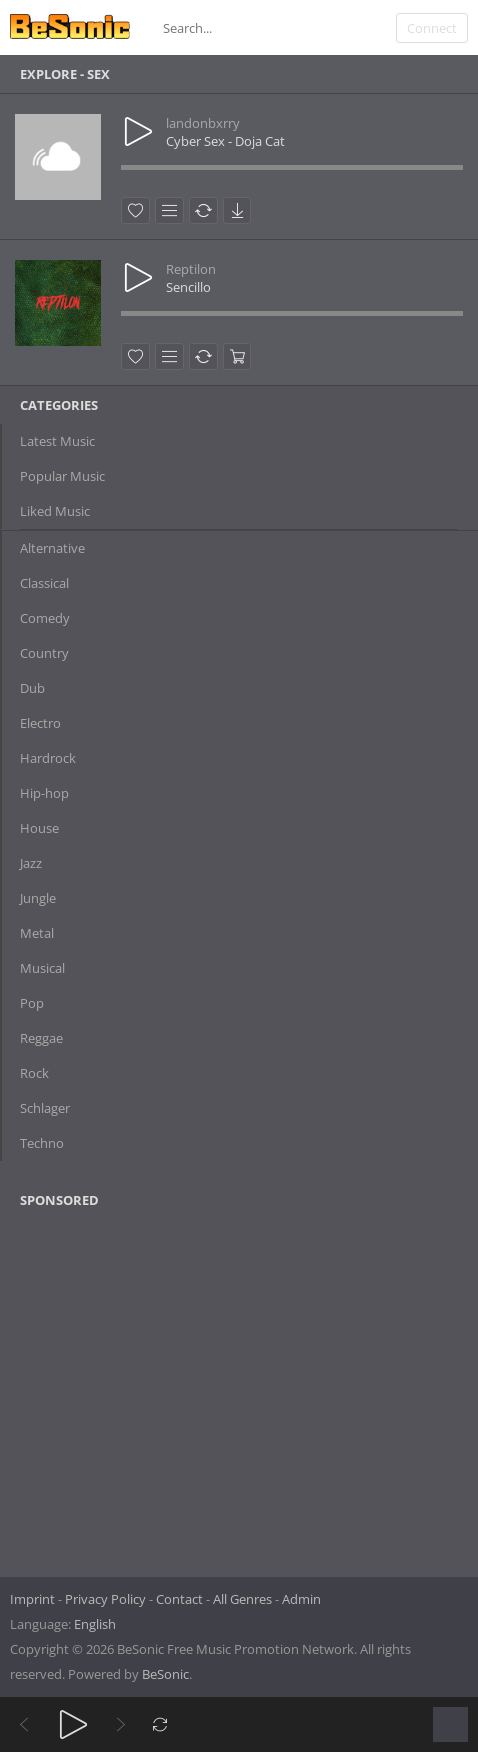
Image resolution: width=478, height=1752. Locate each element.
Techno (42, 1143)
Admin (301, 1599)
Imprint (32, 1599)
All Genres (242, 1599)
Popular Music (62, 476)
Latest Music (57, 441)
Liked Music (55, 511)
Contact (179, 1599)
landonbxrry (203, 123)
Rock (34, 1073)
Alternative (52, 548)
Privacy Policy (105, 1599)
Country (44, 653)
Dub (32, 688)
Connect (432, 28)
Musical (42, 968)
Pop (32, 1003)
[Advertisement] (117, 1386)
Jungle (38, 898)
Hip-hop (44, 793)
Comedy (45, 618)
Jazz (31, 863)
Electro (40, 723)
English (95, 1624)
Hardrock (48, 758)
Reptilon (191, 269)
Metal (37, 933)
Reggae (41, 1038)
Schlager (45, 1108)
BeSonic (165, 1674)
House (39, 828)
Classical (44, 583)
